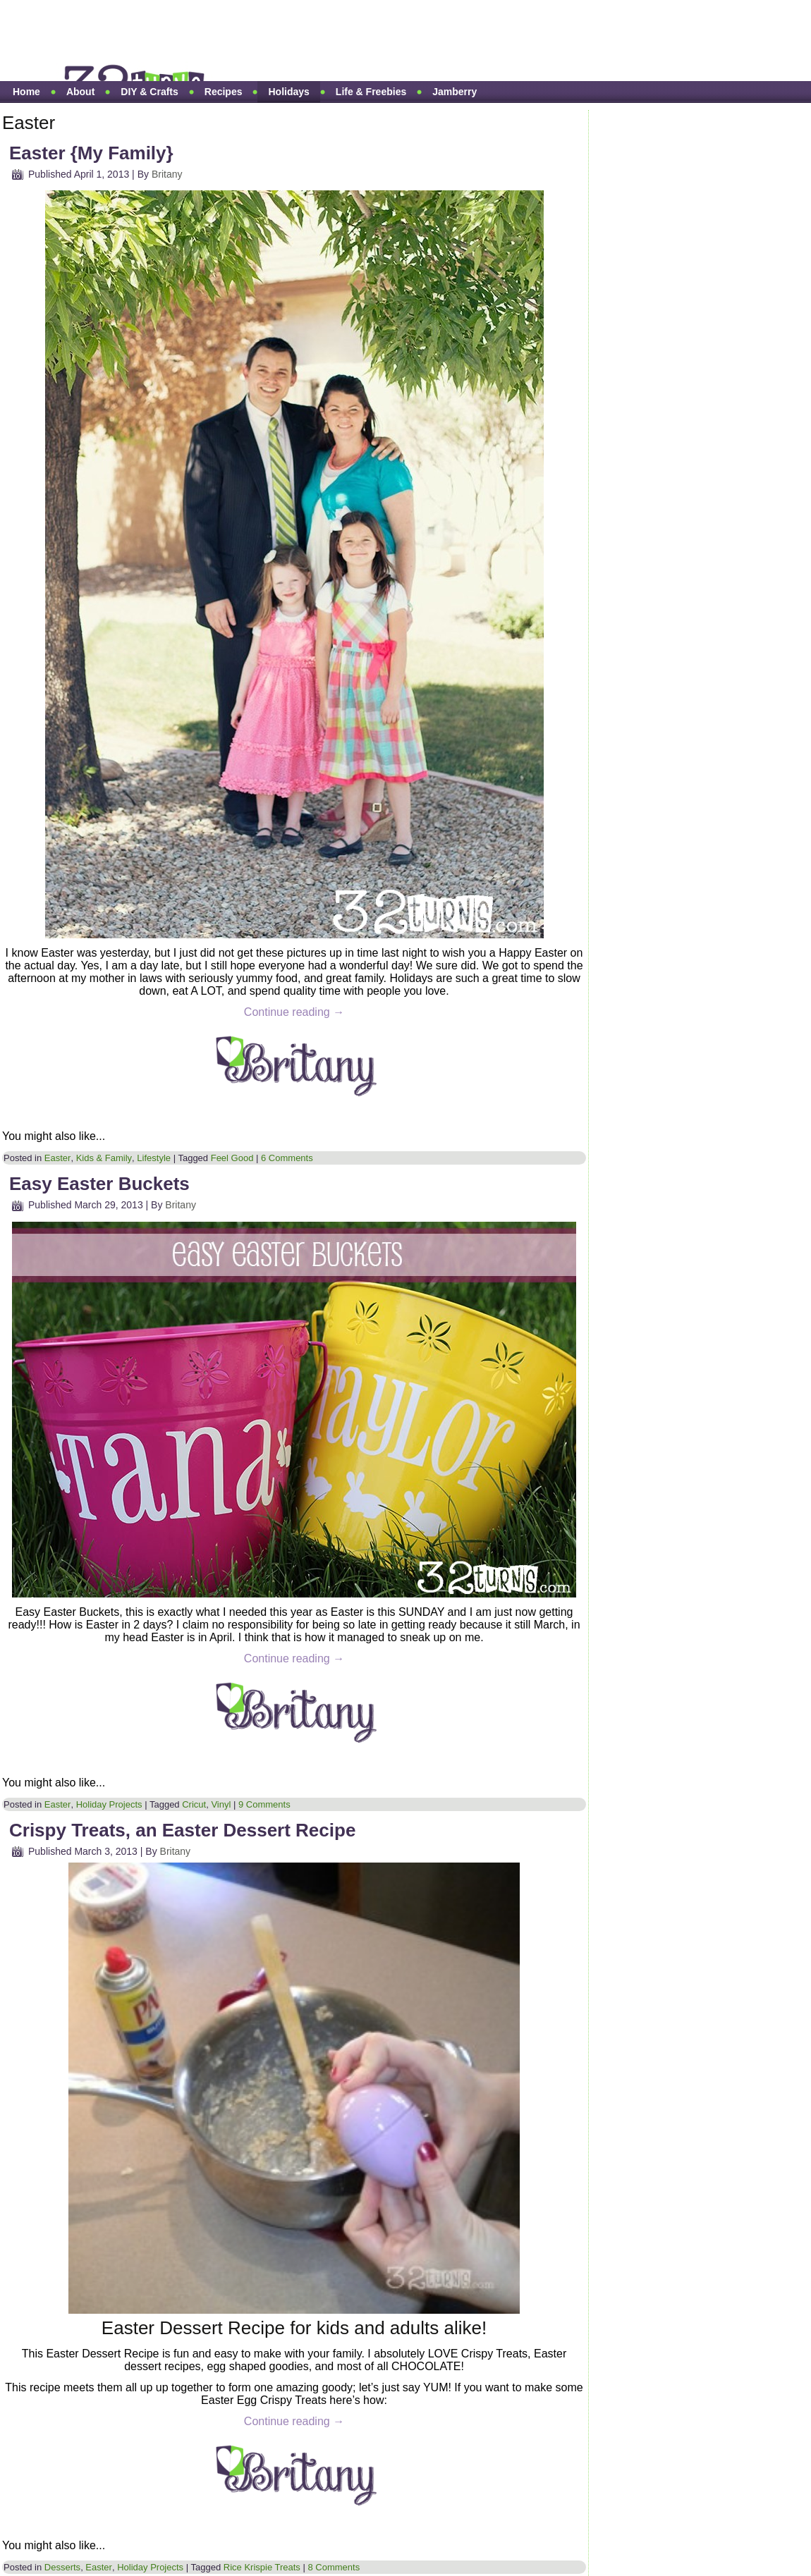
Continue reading (294, 1012)
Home (26, 91)
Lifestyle (154, 1158)
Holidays (288, 91)
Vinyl (221, 1804)
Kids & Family (104, 1158)
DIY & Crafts (149, 91)
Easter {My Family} (91, 153)
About (80, 91)
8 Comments (333, 2567)
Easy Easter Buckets (99, 1183)
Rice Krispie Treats (262, 2567)
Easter (57, 1158)
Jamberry (454, 91)
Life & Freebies (371, 91)
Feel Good (232, 1158)
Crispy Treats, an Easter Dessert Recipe (182, 1830)
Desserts (62, 2567)
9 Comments (264, 1804)
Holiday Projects (109, 1804)
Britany (167, 174)
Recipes (224, 91)
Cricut (194, 1804)
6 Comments (287, 1158)
